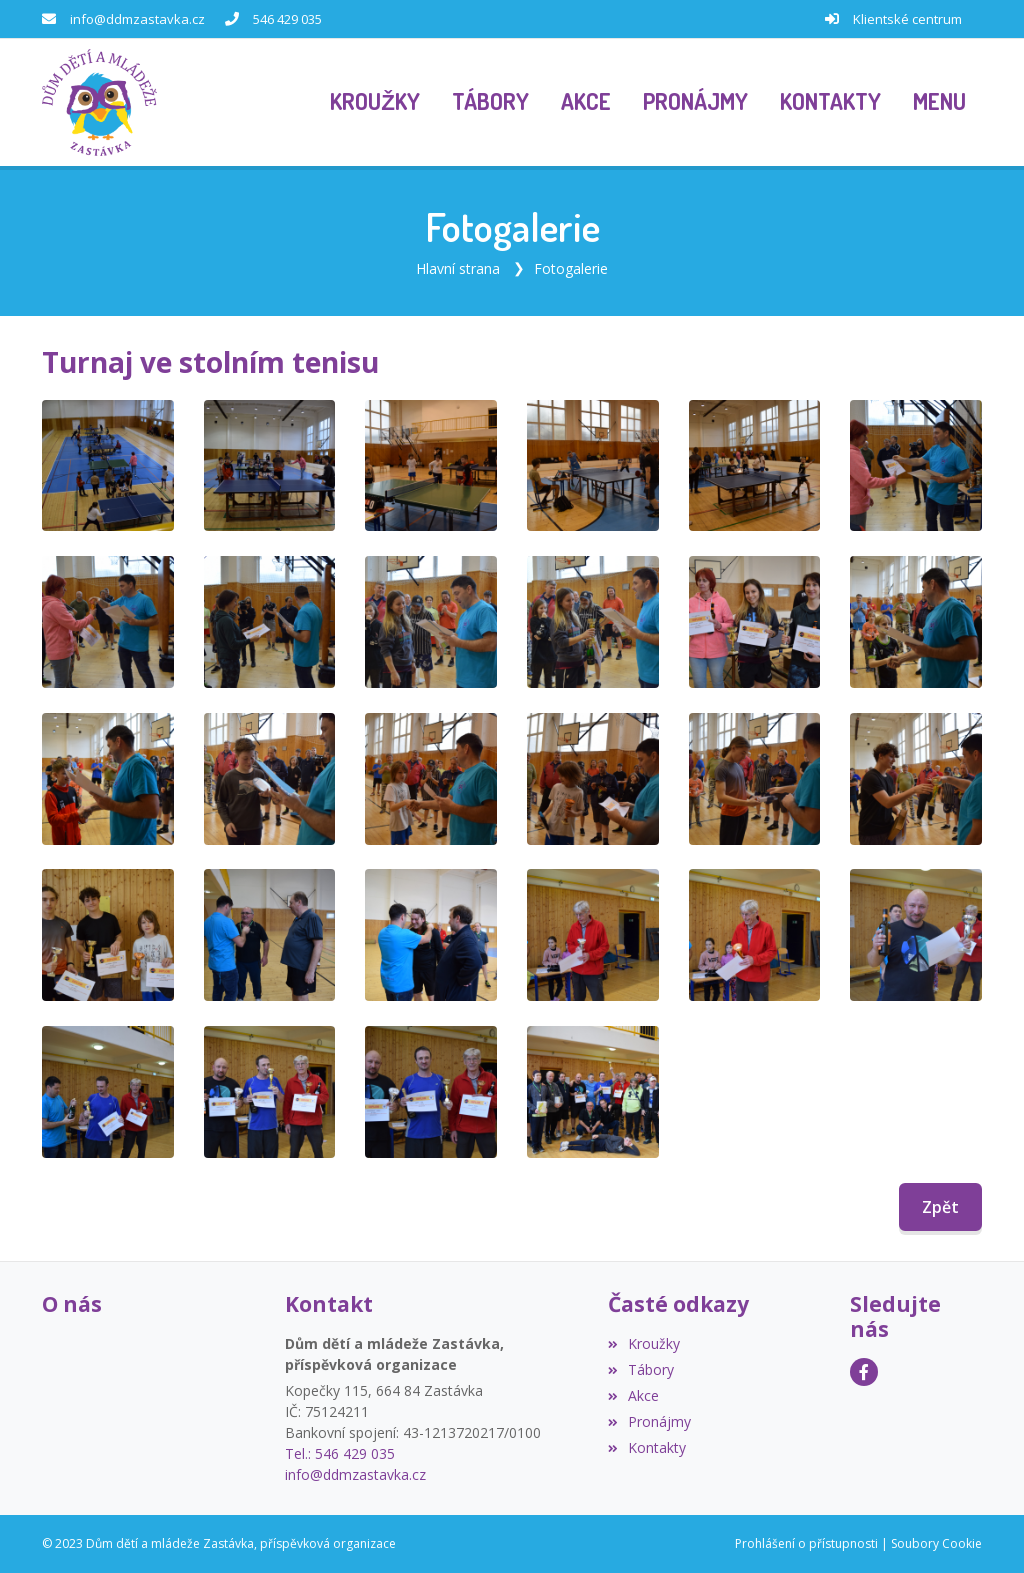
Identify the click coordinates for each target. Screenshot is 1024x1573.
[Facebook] (864, 1372)
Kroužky (644, 1343)
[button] (939, 103)
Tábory (641, 1369)
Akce (633, 1395)
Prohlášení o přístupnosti (806, 1543)
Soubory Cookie (936, 1543)
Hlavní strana (458, 268)
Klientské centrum (907, 19)
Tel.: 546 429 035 (340, 1453)
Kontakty (647, 1447)
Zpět (940, 1207)
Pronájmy (649, 1421)
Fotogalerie (571, 268)
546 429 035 (287, 19)
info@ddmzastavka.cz (137, 19)
